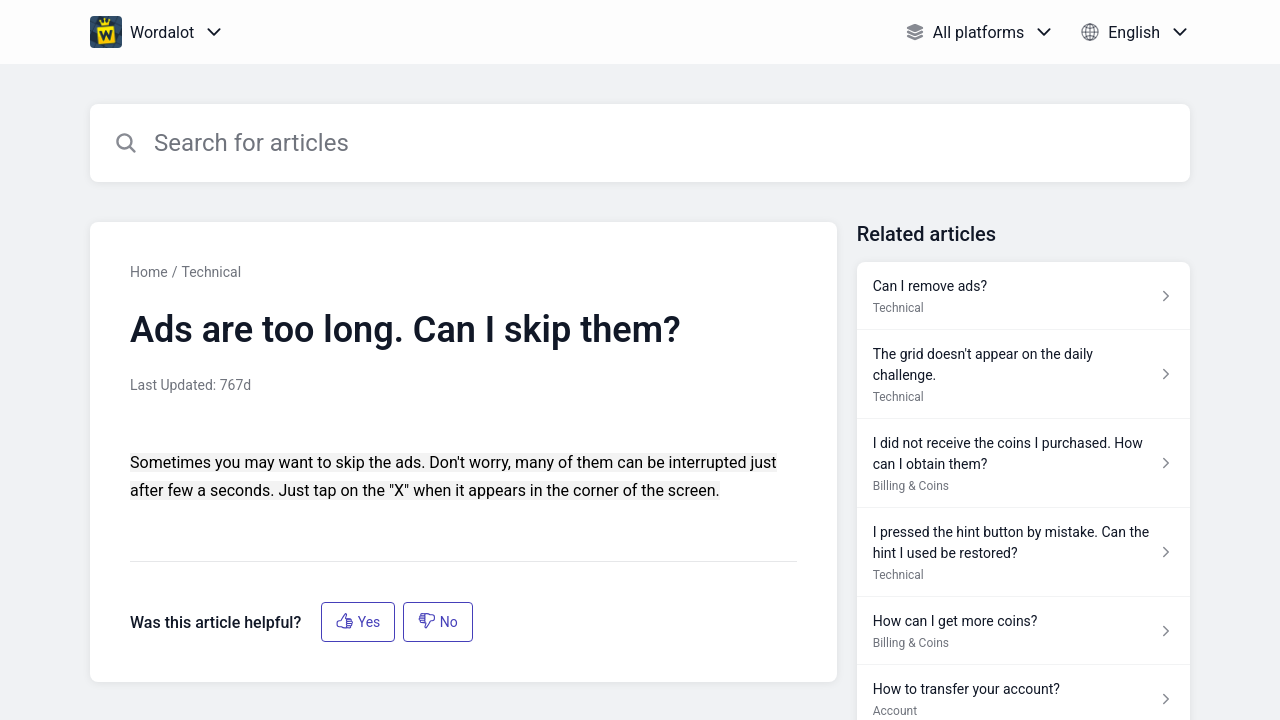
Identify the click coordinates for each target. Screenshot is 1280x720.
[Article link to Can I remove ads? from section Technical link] (1023, 296)
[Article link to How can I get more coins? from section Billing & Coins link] (1023, 631)
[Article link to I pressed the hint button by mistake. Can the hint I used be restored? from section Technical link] (1023, 552)
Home (149, 272)
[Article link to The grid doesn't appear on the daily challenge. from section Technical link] (1023, 374)
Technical (211, 272)
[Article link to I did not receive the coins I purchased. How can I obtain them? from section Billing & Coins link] (1023, 463)
